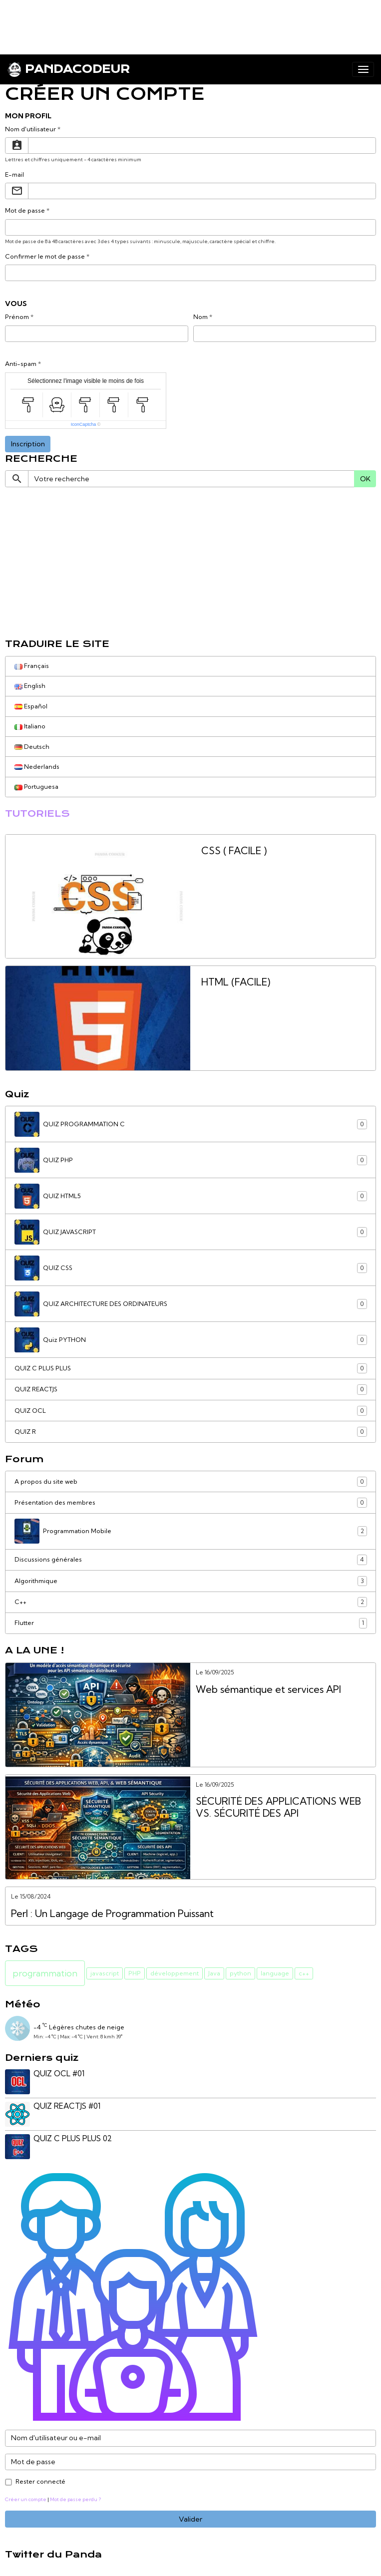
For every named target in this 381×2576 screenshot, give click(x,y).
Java (214, 1973)
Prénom (17, 317)
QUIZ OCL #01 (58, 2073)
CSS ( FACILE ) (234, 851)
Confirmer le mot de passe (45, 256)
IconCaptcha (83, 424)
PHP (134, 1973)
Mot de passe (25, 210)
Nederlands (36, 766)
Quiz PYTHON (190, 1339)
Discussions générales (190, 1560)
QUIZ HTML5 (190, 1196)
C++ (190, 1602)
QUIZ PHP (190, 1160)
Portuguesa (36, 786)
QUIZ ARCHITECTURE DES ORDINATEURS (190, 1303)
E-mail (14, 174)
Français (31, 665)
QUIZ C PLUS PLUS (190, 1368)
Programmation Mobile (190, 1531)
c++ (304, 1973)
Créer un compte (25, 2499)
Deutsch (31, 746)
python (240, 1973)
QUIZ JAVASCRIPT (190, 1232)
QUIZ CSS (190, 1268)
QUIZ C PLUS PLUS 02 (72, 2138)
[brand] (68, 69)
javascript (104, 1973)
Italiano (29, 726)
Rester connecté (40, 2481)
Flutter (190, 1623)
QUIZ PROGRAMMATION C (190, 1124)
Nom (200, 317)
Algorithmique (190, 1581)
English (29, 685)
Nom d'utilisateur (30, 129)
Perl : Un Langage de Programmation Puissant (112, 1914)
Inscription (28, 443)
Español (30, 706)
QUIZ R (190, 1432)
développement (174, 1973)
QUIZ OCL (190, 1411)
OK (365, 478)
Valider (190, 2519)
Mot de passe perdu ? (75, 2499)
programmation (44, 1973)
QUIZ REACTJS (190, 1389)
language (275, 1973)
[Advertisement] (182, 22)
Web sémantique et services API (268, 1689)
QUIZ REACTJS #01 (66, 2106)
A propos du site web (190, 1482)
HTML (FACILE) (235, 982)
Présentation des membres (190, 1503)
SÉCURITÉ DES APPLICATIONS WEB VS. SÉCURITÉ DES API (278, 1807)
